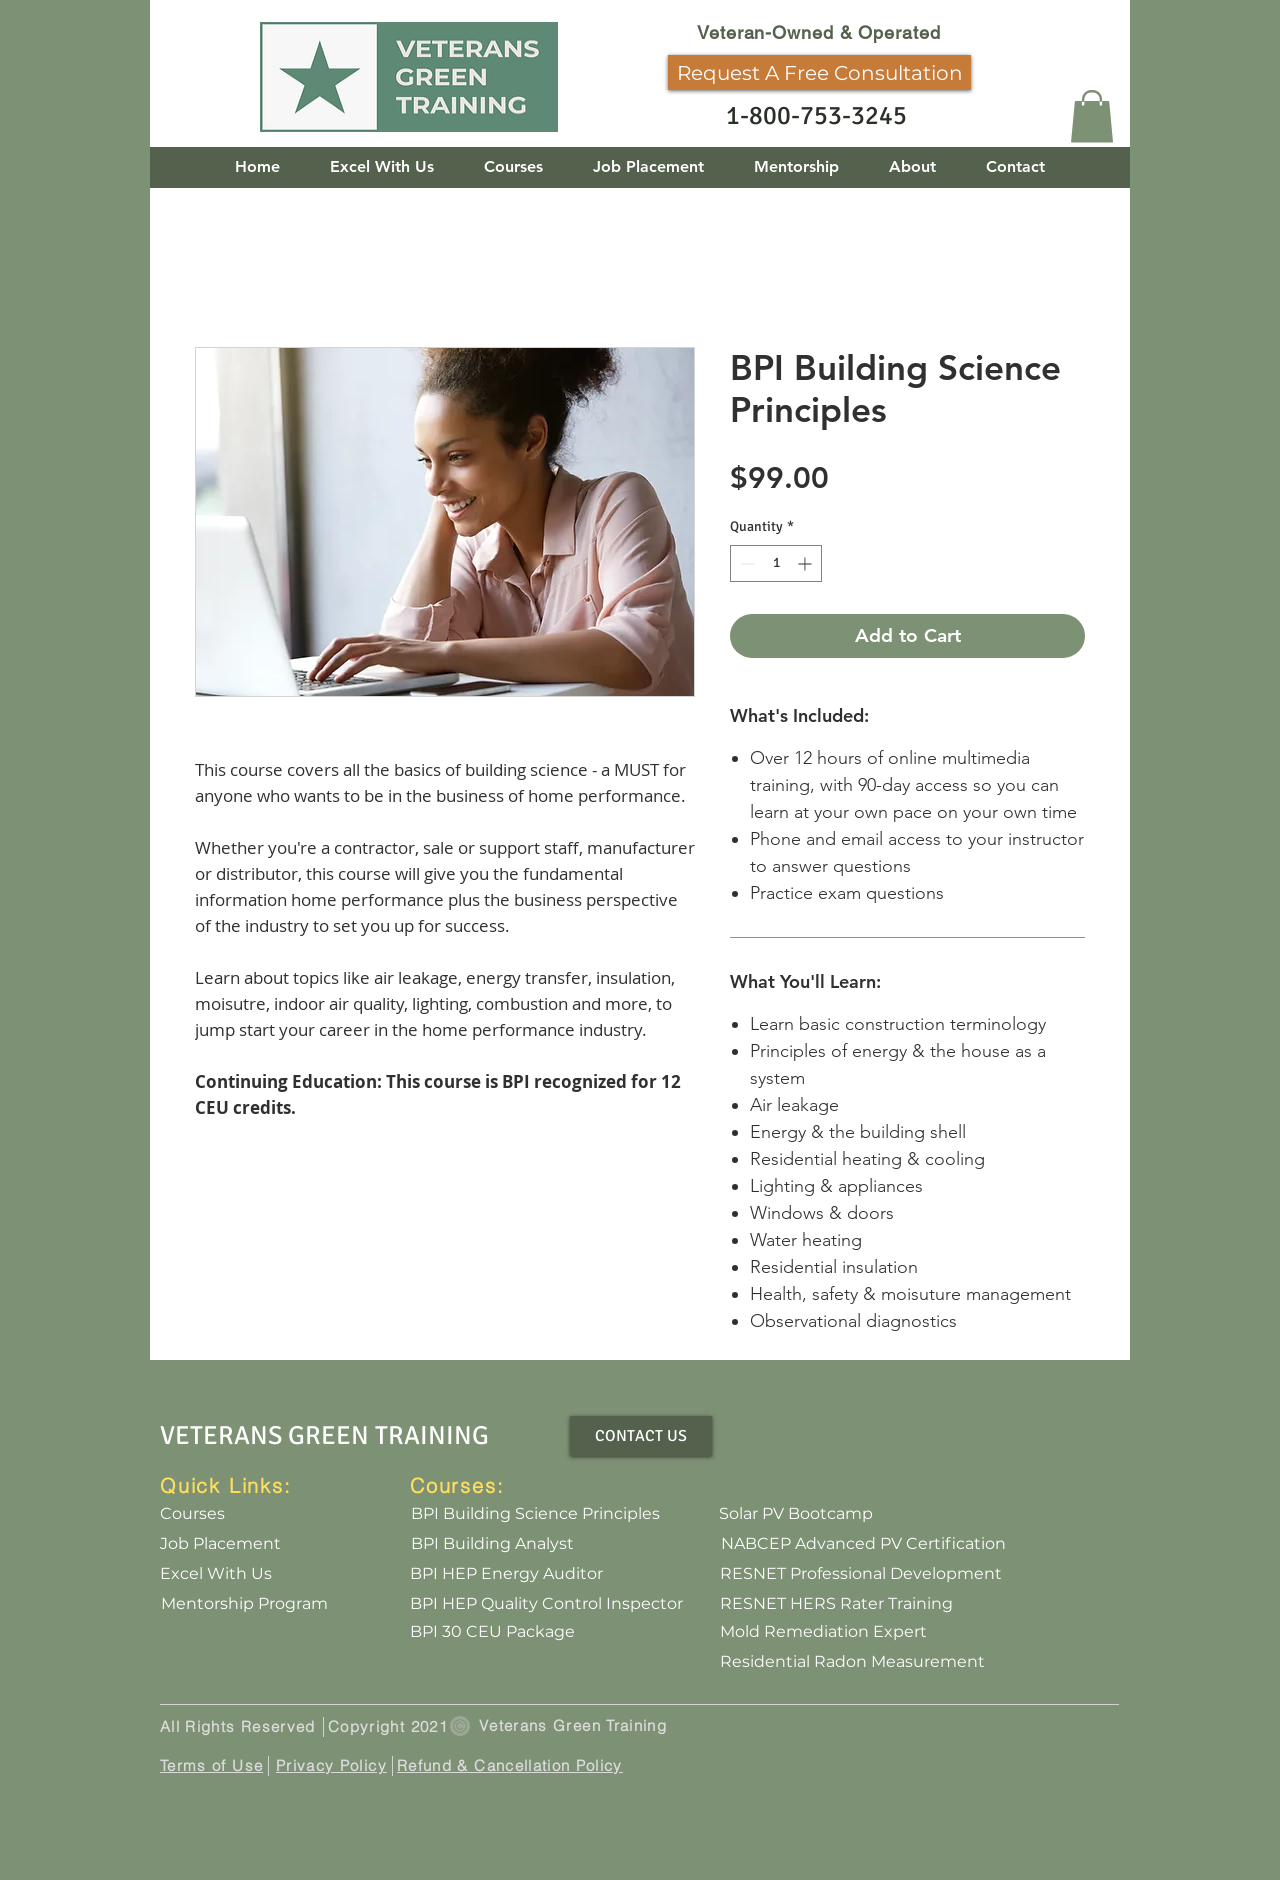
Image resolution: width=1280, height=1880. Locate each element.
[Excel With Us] (216, 1574)
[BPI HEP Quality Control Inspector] (546, 1604)
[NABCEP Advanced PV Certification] (863, 1544)
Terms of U (202, 1765)
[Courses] (192, 1514)
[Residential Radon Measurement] (852, 1662)
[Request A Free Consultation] (819, 72)
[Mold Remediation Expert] (823, 1632)
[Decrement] (745, 563)
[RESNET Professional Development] (861, 1574)
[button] (1092, 116)
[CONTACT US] (641, 1436)
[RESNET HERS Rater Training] (836, 1604)
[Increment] (806, 563)
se (254, 1765)
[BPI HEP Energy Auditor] (506, 1574)
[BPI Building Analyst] (492, 1544)
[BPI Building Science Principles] (535, 1514)
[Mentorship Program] (244, 1604)
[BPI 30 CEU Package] (492, 1632)
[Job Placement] (220, 1544)
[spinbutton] (776, 563)
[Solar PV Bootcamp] (796, 1514)
